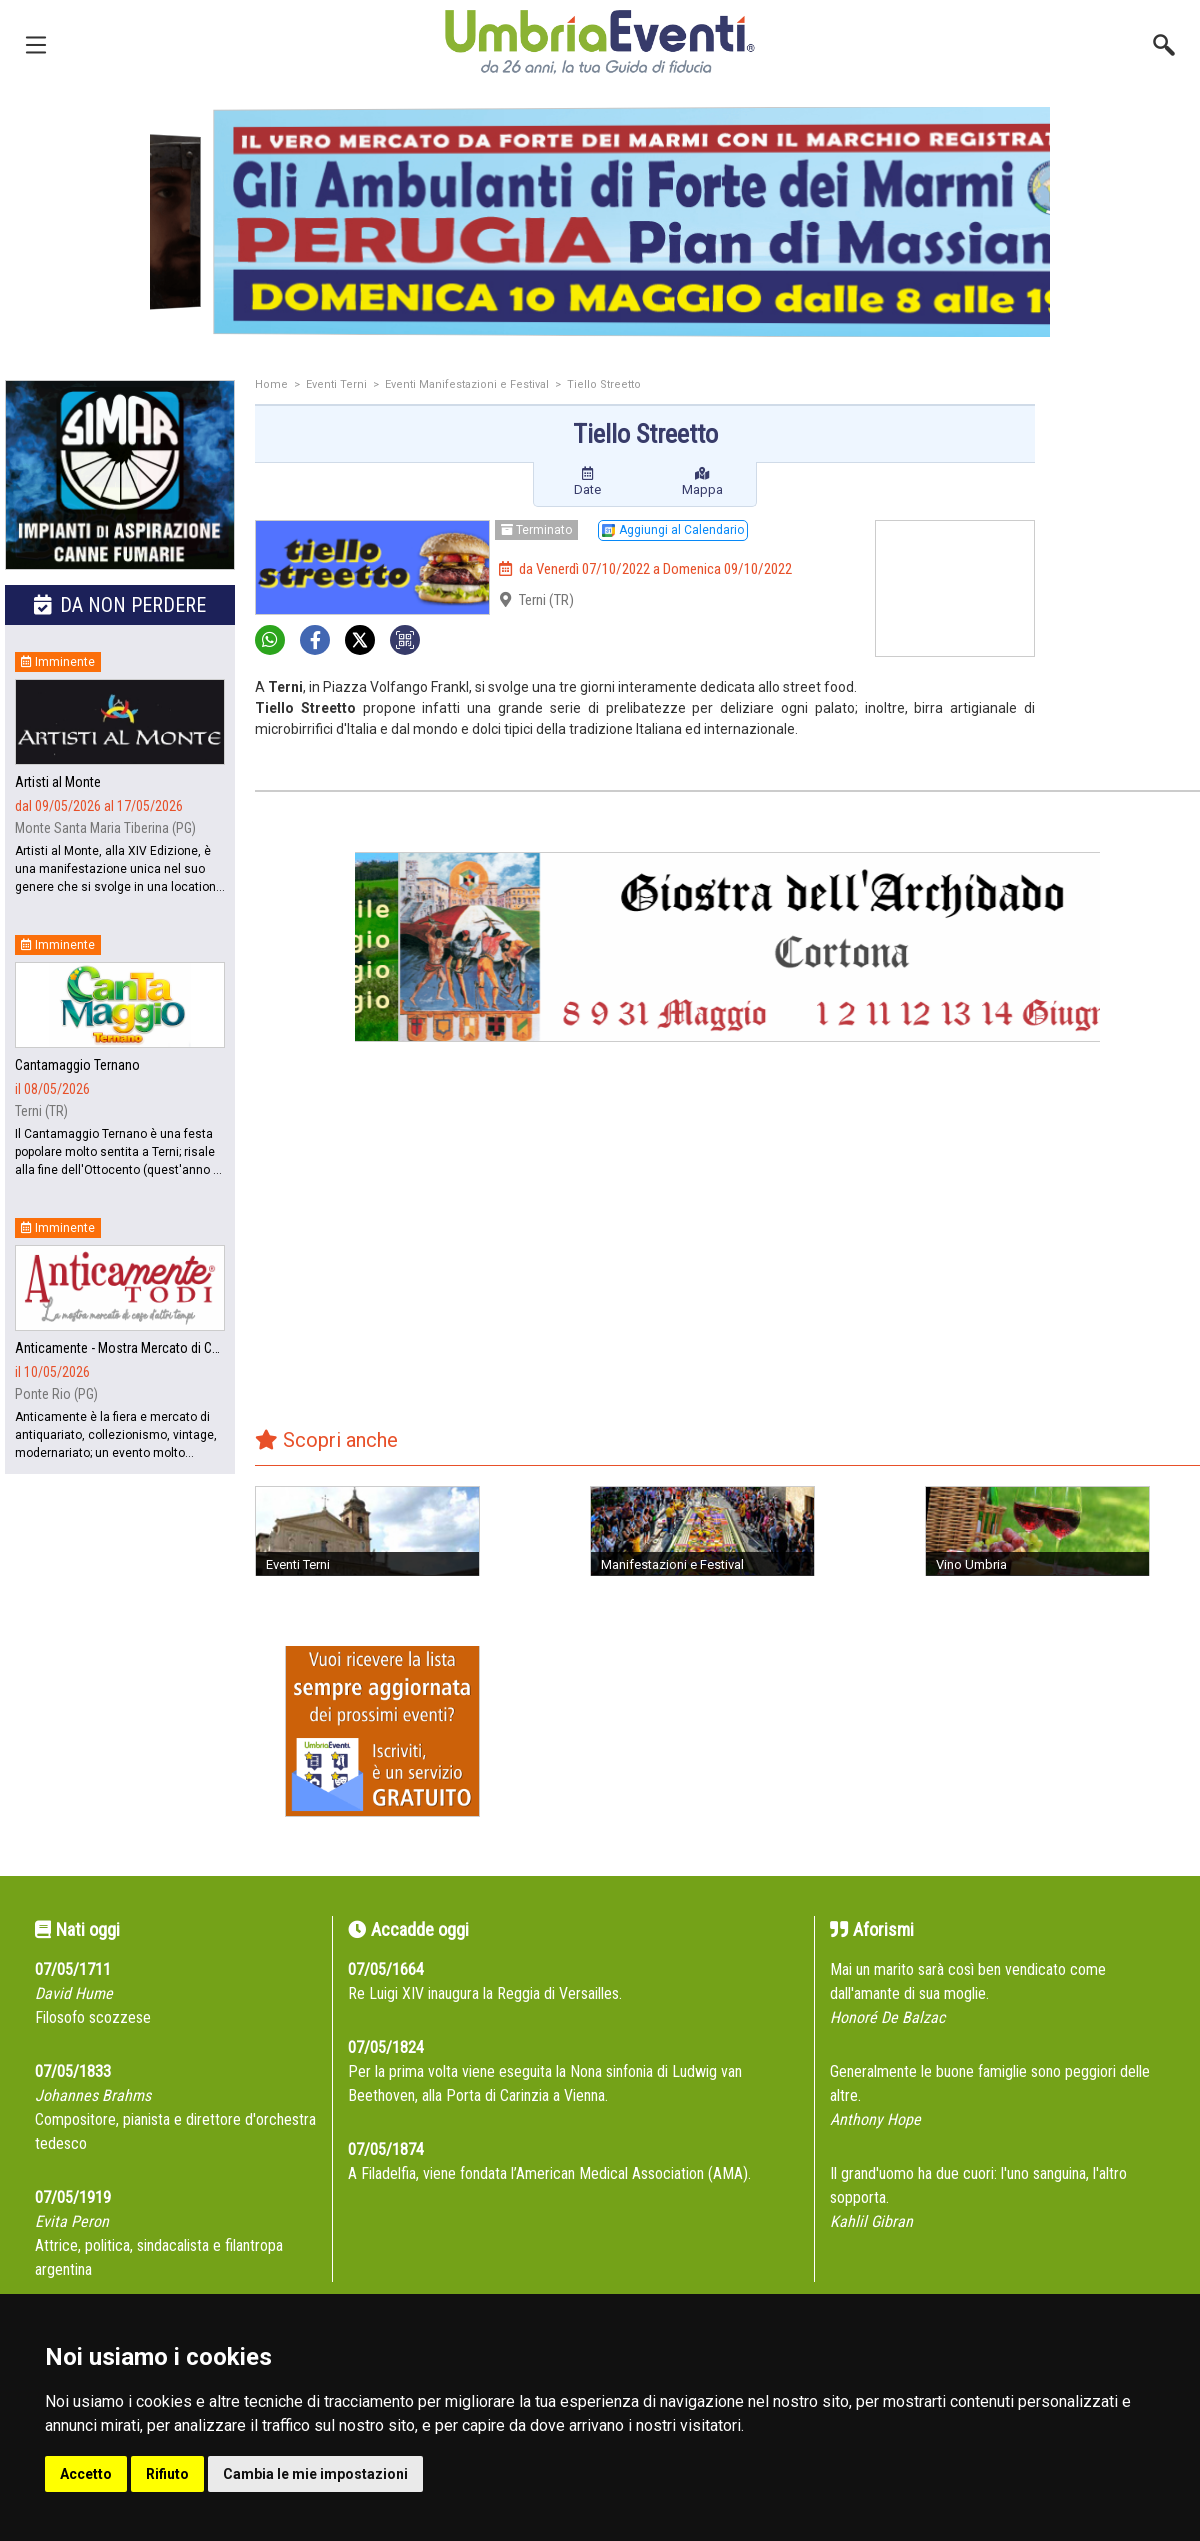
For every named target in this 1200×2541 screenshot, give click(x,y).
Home (271, 384)
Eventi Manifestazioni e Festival (467, 384)
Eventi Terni (336, 384)
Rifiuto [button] (167, 2474)
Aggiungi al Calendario (673, 530)
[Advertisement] (1125, 459)
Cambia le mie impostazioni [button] (315, 2474)
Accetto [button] (86, 2474)
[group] (591, 222)
